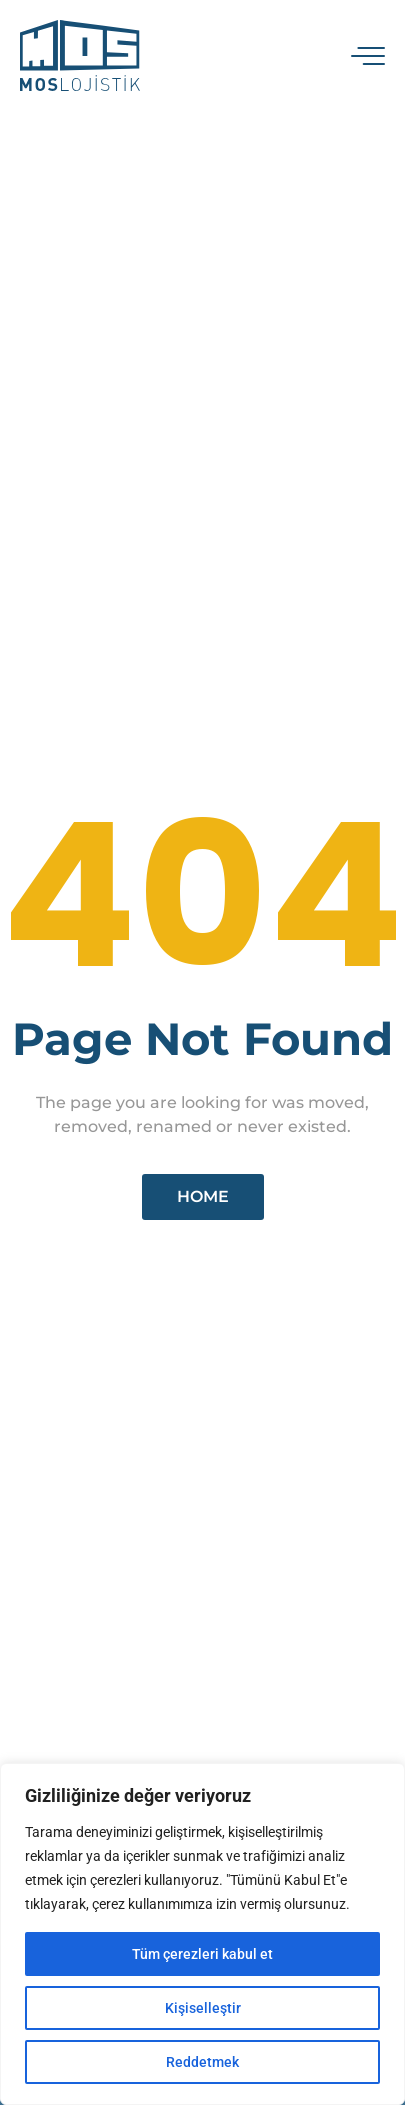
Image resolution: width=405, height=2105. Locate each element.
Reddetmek (202, 2062)
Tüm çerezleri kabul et (202, 1954)
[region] (202, 1934)
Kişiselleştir (203, 2008)
